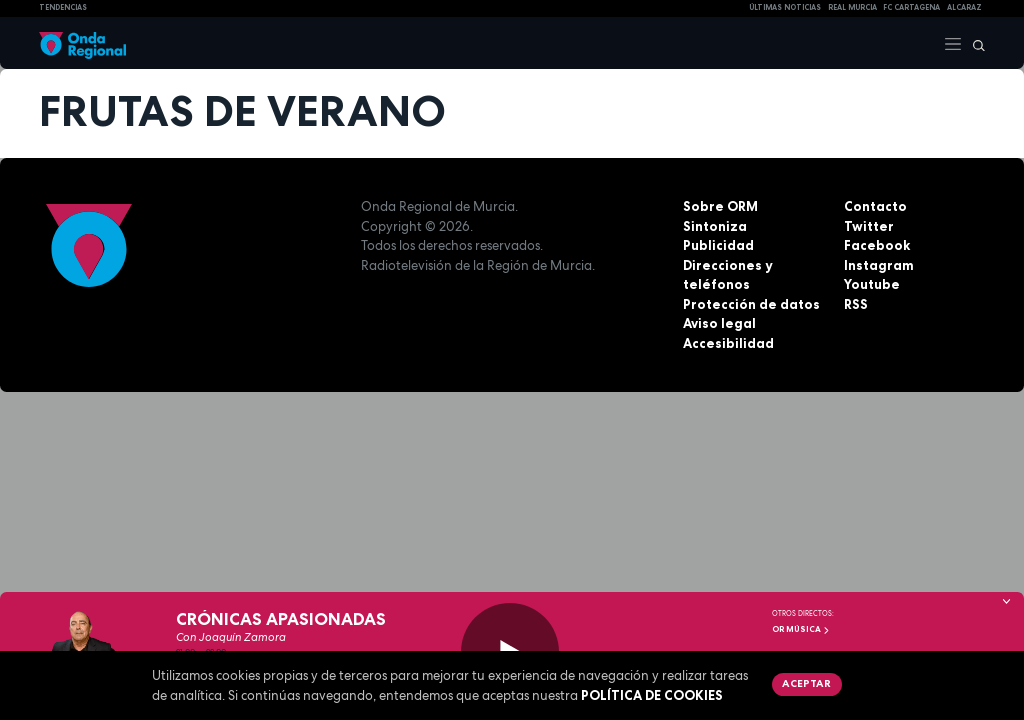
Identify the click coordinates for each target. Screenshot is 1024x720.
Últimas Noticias (785, 7)
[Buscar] (974, 43)
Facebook (877, 245)
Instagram (879, 265)
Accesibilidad (728, 343)
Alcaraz (964, 7)
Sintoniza (715, 226)
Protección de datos (751, 304)
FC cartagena (911, 7)
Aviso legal (719, 323)
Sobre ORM (720, 206)
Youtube (872, 284)
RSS (856, 304)
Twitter (869, 226)
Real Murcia (852, 7)
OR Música (801, 629)
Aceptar (806, 683)
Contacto (875, 206)
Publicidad (718, 245)
